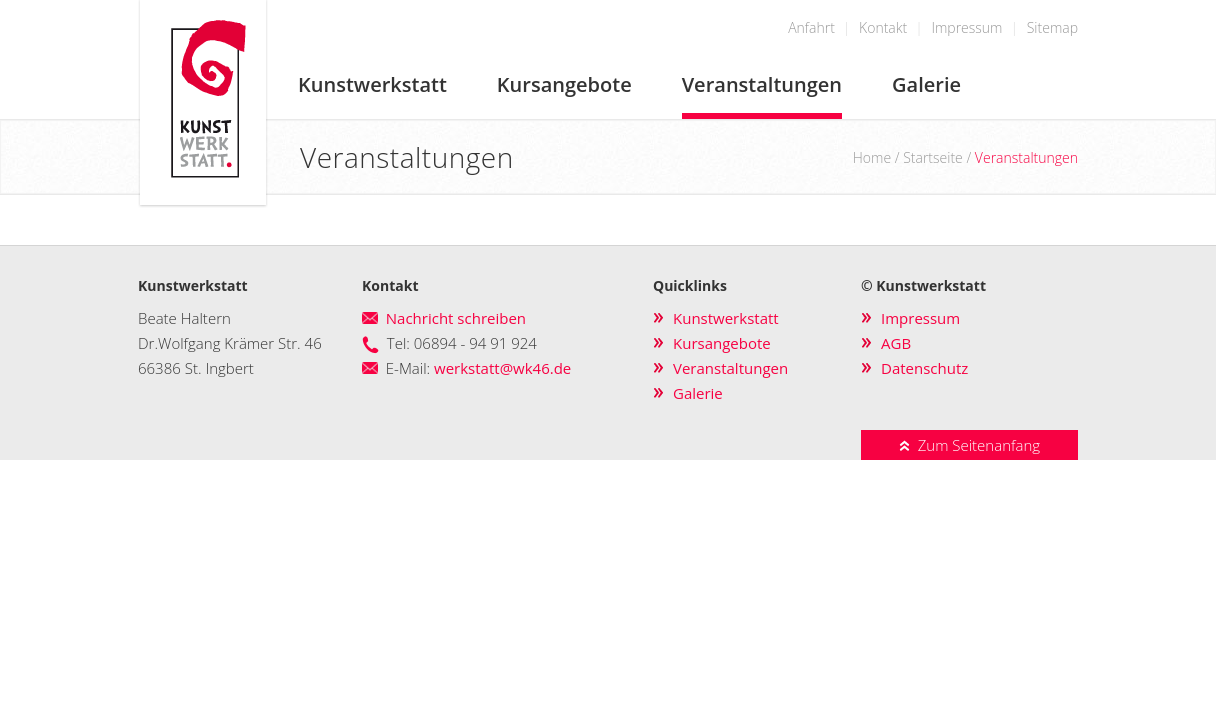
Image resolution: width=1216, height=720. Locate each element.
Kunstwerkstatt (372, 84)
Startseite (933, 157)
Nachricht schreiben (456, 318)
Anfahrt (811, 27)
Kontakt (883, 27)
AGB (896, 343)
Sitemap (1052, 27)
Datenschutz (924, 368)
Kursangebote (564, 84)
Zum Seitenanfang (969, 445)
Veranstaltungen (762, 84)
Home (872, 157)
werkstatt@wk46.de (502, 368)
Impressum (966, 27)
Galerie (926, 84)
